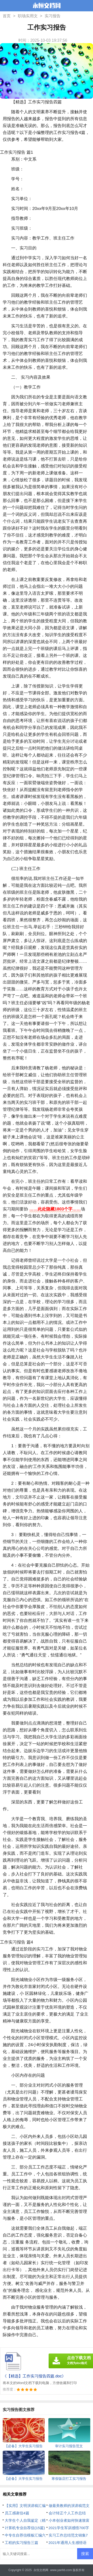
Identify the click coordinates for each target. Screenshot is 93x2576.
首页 (7, 16)
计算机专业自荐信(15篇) (25, 2528)
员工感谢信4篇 (17, 2513)
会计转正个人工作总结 (67, 2513)
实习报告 (53, 16)
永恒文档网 (40, 2570)
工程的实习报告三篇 (21, 2542)
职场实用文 (28, 16)
